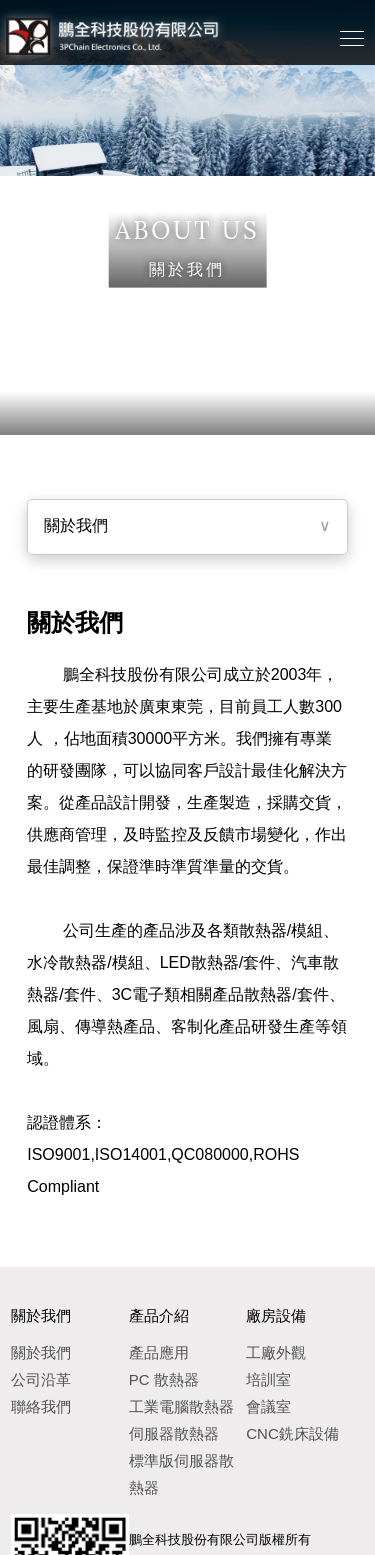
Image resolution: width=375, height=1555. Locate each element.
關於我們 (76, 525)
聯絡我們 (41, 1406)
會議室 (268, 1406)
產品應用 (159, 1352)
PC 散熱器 (164, 1379)
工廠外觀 (276, 1352)
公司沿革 (41, 1379)
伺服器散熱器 (174, 1433)
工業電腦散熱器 (181, 1406)
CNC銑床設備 (292, 1433)
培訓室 (268, 1379)
